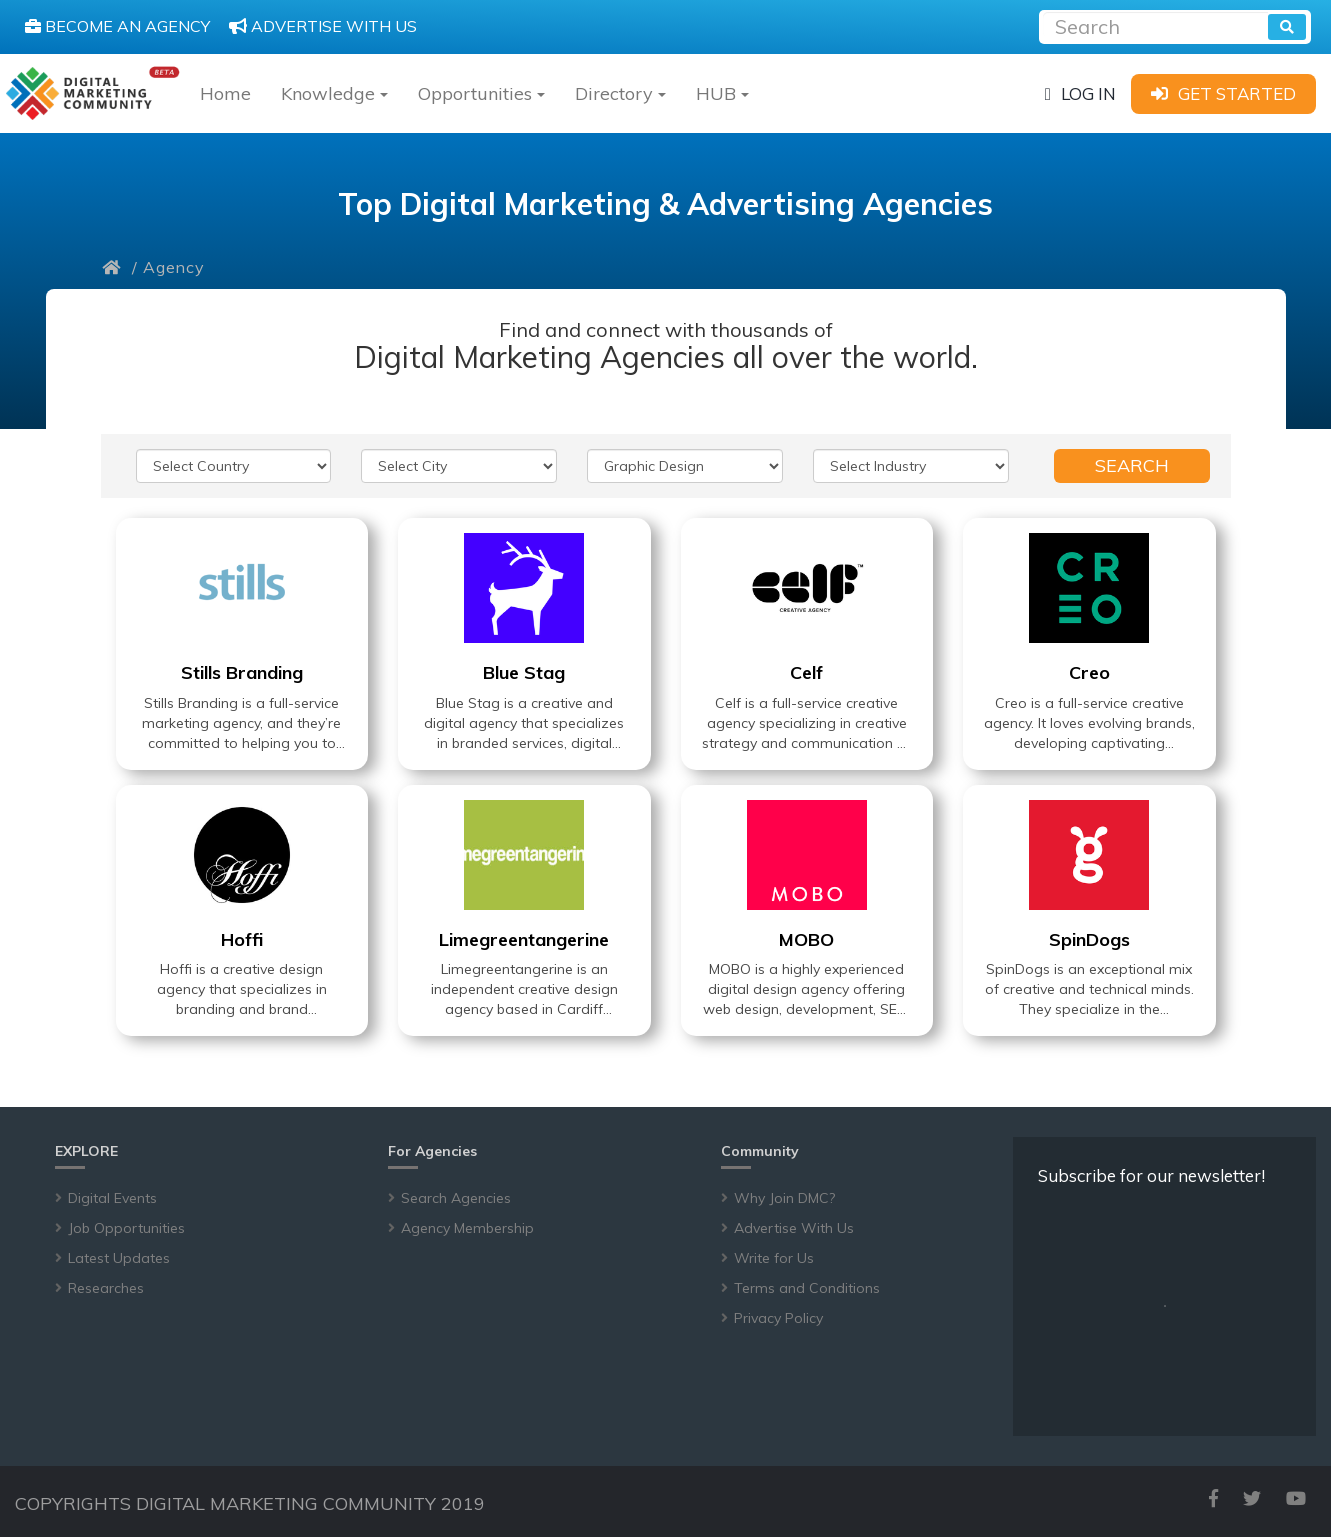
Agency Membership (467, 1228)
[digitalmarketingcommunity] (92, 93)
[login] (1080, 93)
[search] (1287, 27)
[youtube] (1296, 1498)
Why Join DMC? (784, 1198)
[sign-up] (1223, 93)
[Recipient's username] (1155, 24)
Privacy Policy (778, 1318)
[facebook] (1213, 1498)
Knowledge (334, 93)
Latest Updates (119, 1258)
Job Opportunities (126, 1228)
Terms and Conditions (807, 1288)
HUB (722, 93)
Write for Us (774, 1258)
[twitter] (1252, 1498)
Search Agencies (456, 1198)
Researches (106, 1288)
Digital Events (112, 1198)
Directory (620, 93)
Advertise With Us (794, 1228)
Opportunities (481, 93)
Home (225, 93)
